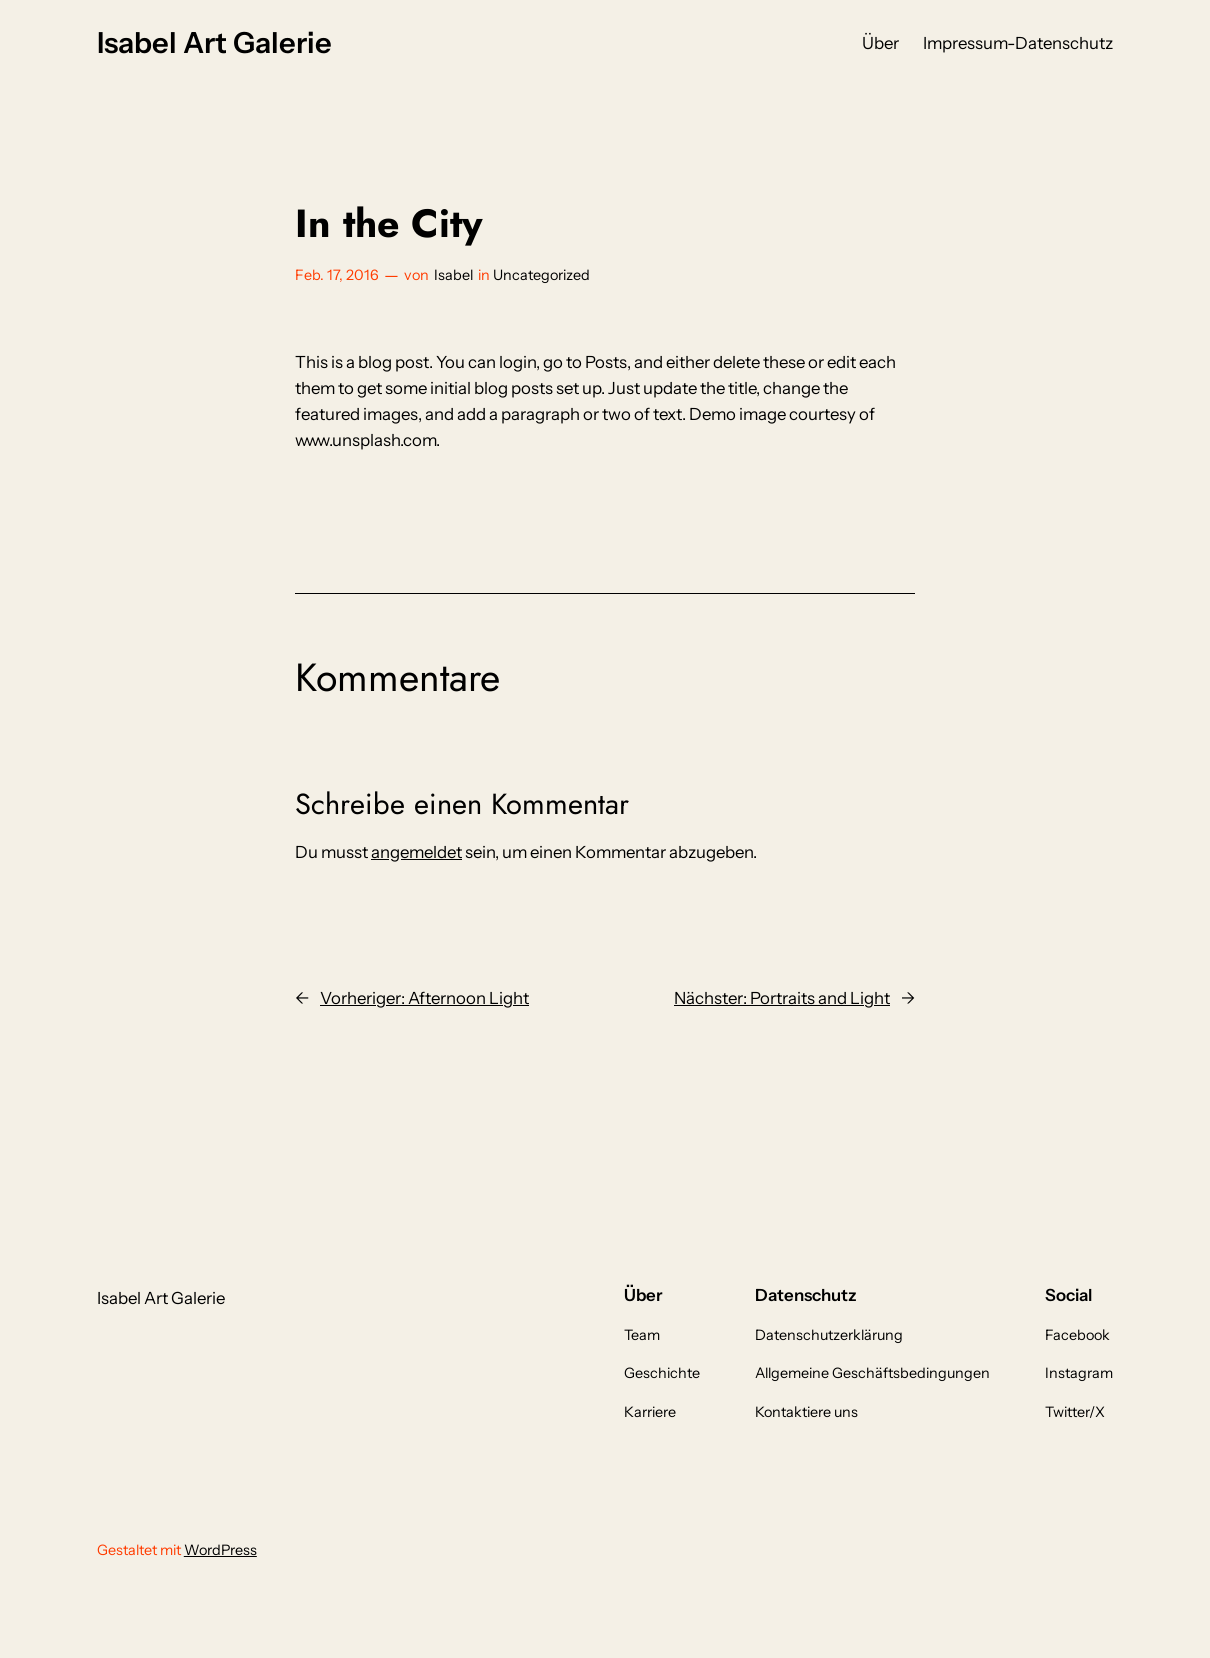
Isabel (453, 275)
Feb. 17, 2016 (337, 275)
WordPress (220, 1550)
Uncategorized (541, 275)
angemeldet (416, 852)
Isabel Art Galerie (214, 42)
